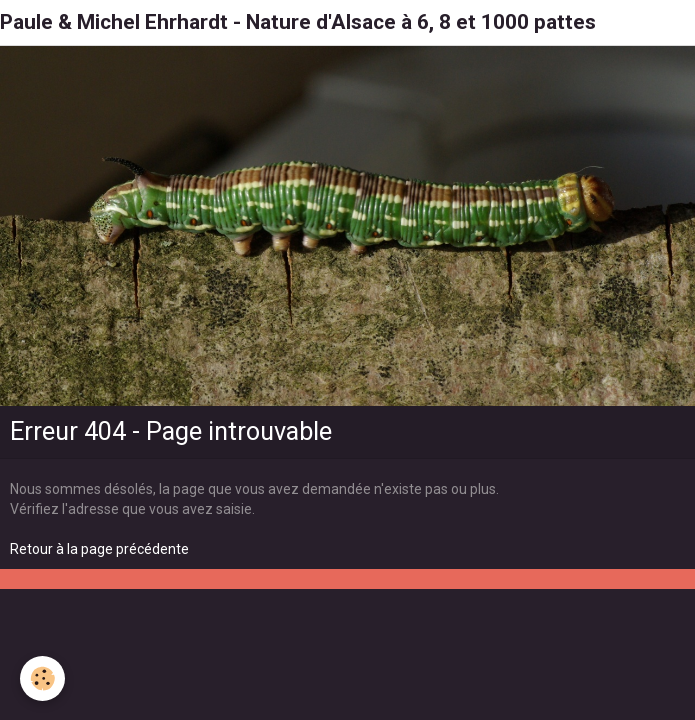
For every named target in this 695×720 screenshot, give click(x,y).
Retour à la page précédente (99, 549)
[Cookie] (42, 678)
